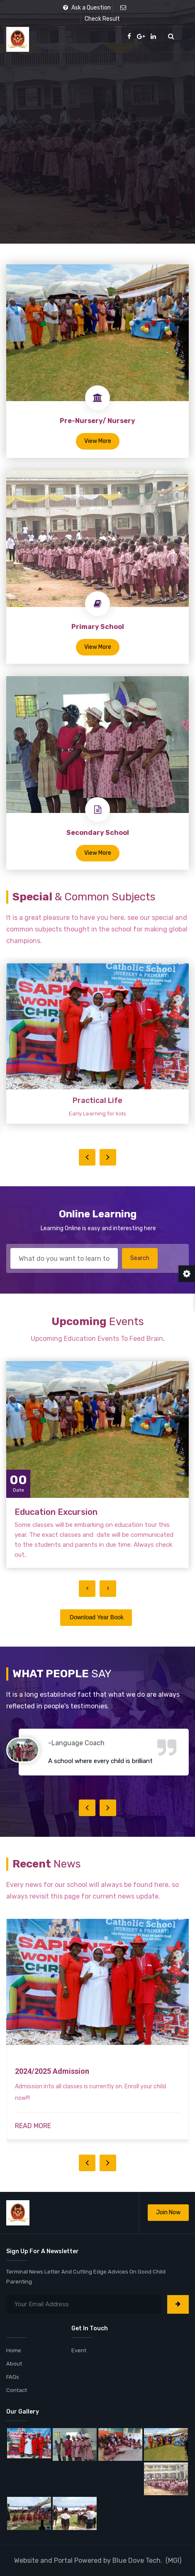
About (14, 2364)
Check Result (102, 18)
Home (13, 2350)
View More (97, 441)
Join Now (168, 2212)
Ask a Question (87, 7)
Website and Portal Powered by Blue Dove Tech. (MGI (96, 2560)
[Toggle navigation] (184, 37)
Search (139, 1258)
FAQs (12, 2377)
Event (78, 2350)
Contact (16, 2390)
